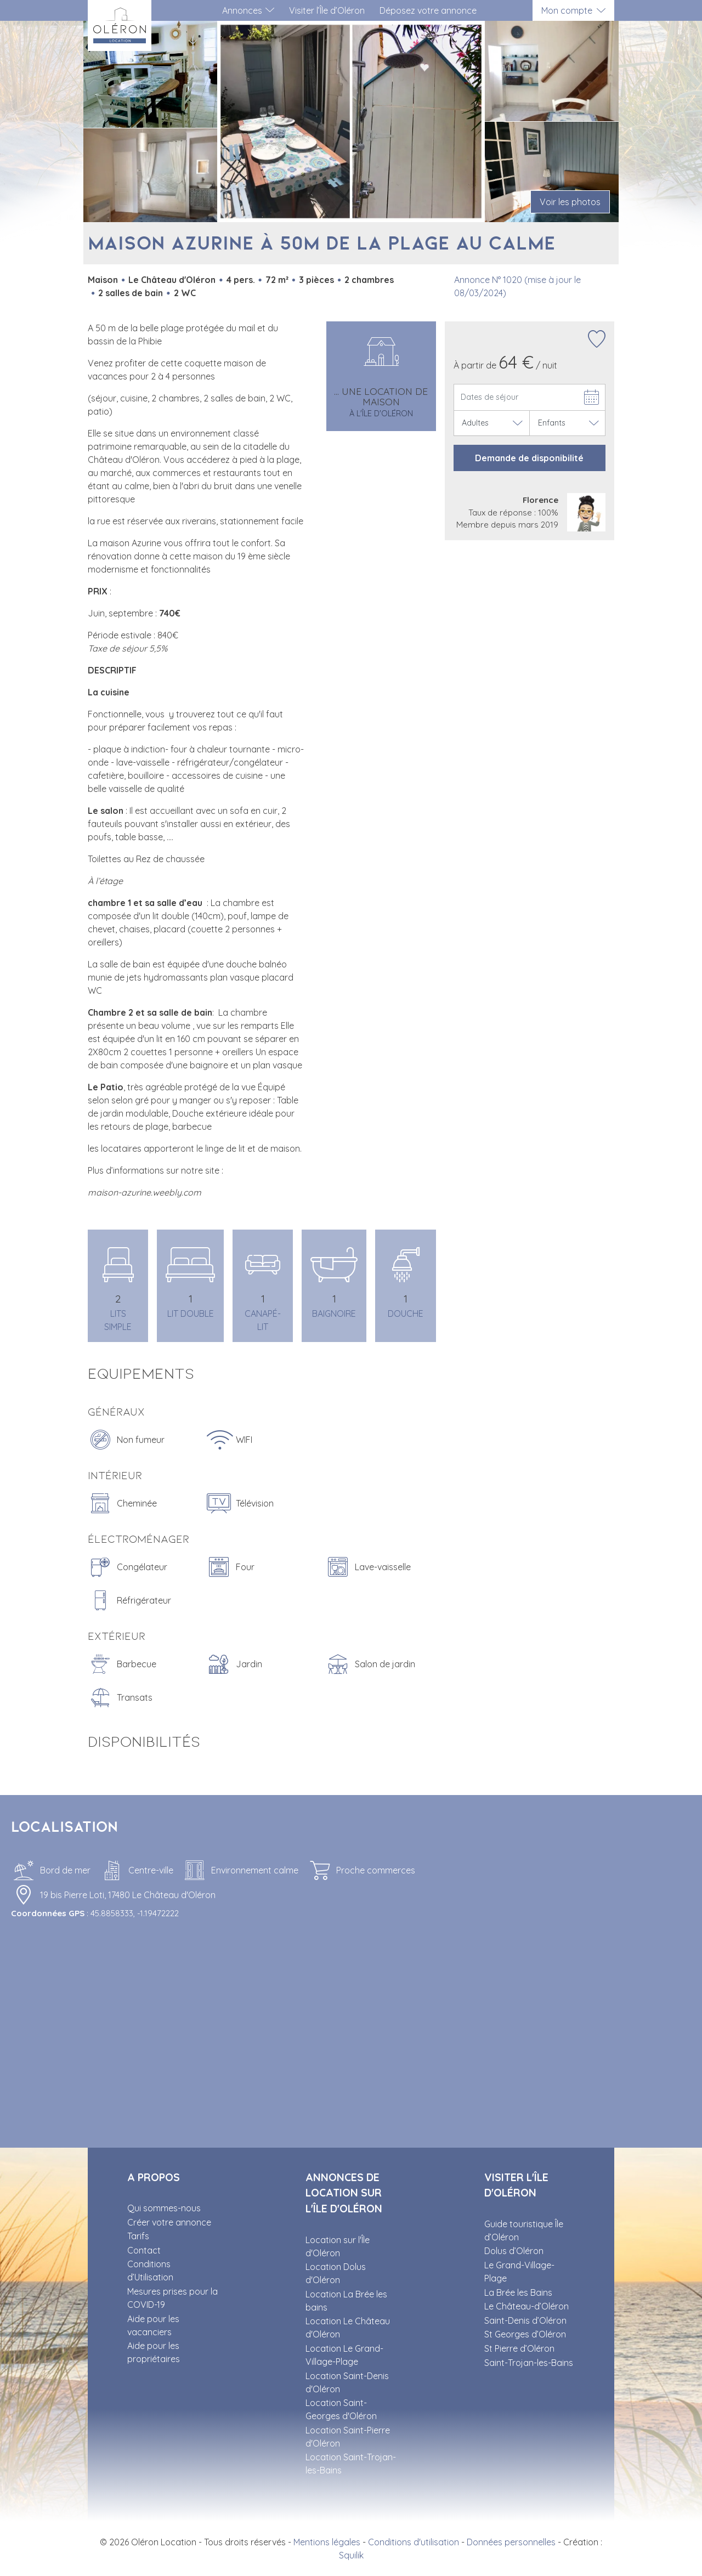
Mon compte (566, 10)
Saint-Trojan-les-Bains (528, 2362)
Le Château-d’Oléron (526, 2306)
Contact (144, 2250)
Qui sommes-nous (164, 2208)
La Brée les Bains (518, 2292)
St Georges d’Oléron (525, 2334)
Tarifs (138, 2235)
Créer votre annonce (169, 2222)
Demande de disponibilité (529, 457)
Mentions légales (326, 2542)
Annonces (242, 10)
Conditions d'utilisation (413, 2542)
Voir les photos (570, 201)
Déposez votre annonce (428, 10)
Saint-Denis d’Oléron (525, 2320)
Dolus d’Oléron (514, 2250)
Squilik (351, 2555)
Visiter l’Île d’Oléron (327, 10)
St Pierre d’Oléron (519, 2348)
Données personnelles (511, 2542)
